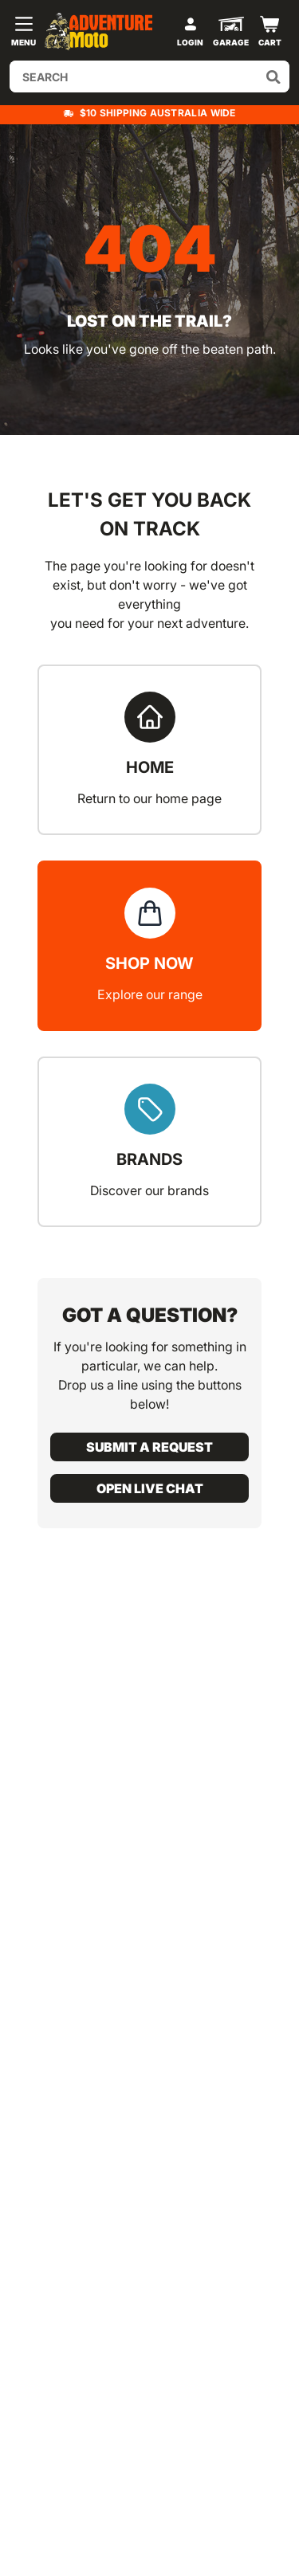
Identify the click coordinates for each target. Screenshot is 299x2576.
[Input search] (149, 76)
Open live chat (149, 1488)
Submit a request (149, 1447)
